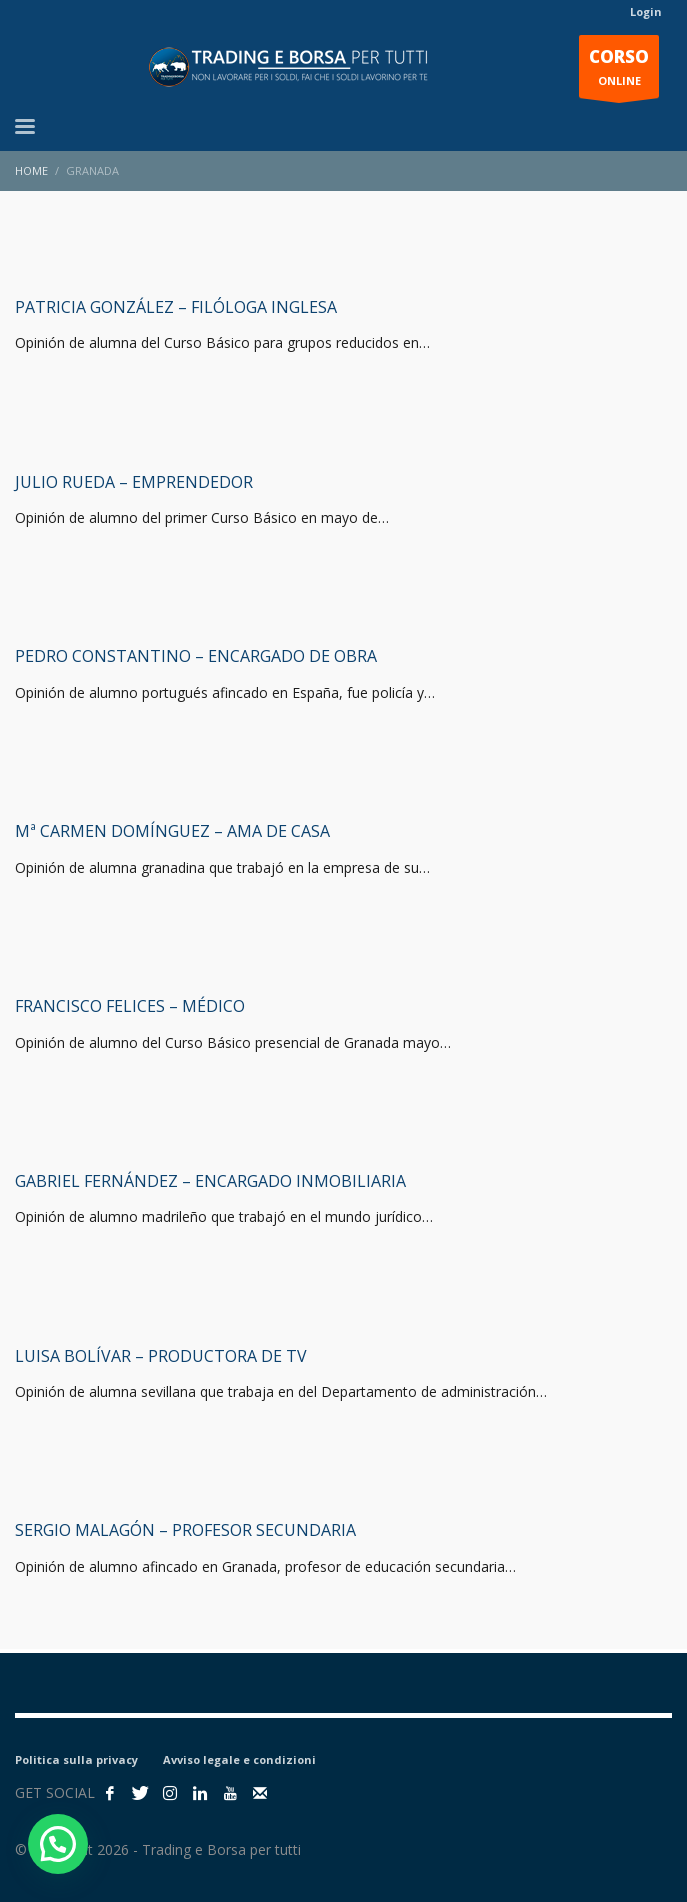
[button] (58, 1844)
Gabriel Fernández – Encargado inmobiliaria (210, 1181)
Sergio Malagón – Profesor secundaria (185, 1530)
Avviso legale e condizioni (239, 1759)
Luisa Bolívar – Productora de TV (161, 1356)
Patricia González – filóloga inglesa (176, 307)
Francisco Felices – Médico (130, 1006)
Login (646, 11)
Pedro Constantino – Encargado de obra (196, 656)
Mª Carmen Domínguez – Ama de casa (172, 831)
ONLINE (619, 71)
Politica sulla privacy (76, 1759)
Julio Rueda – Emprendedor (134, 482)
